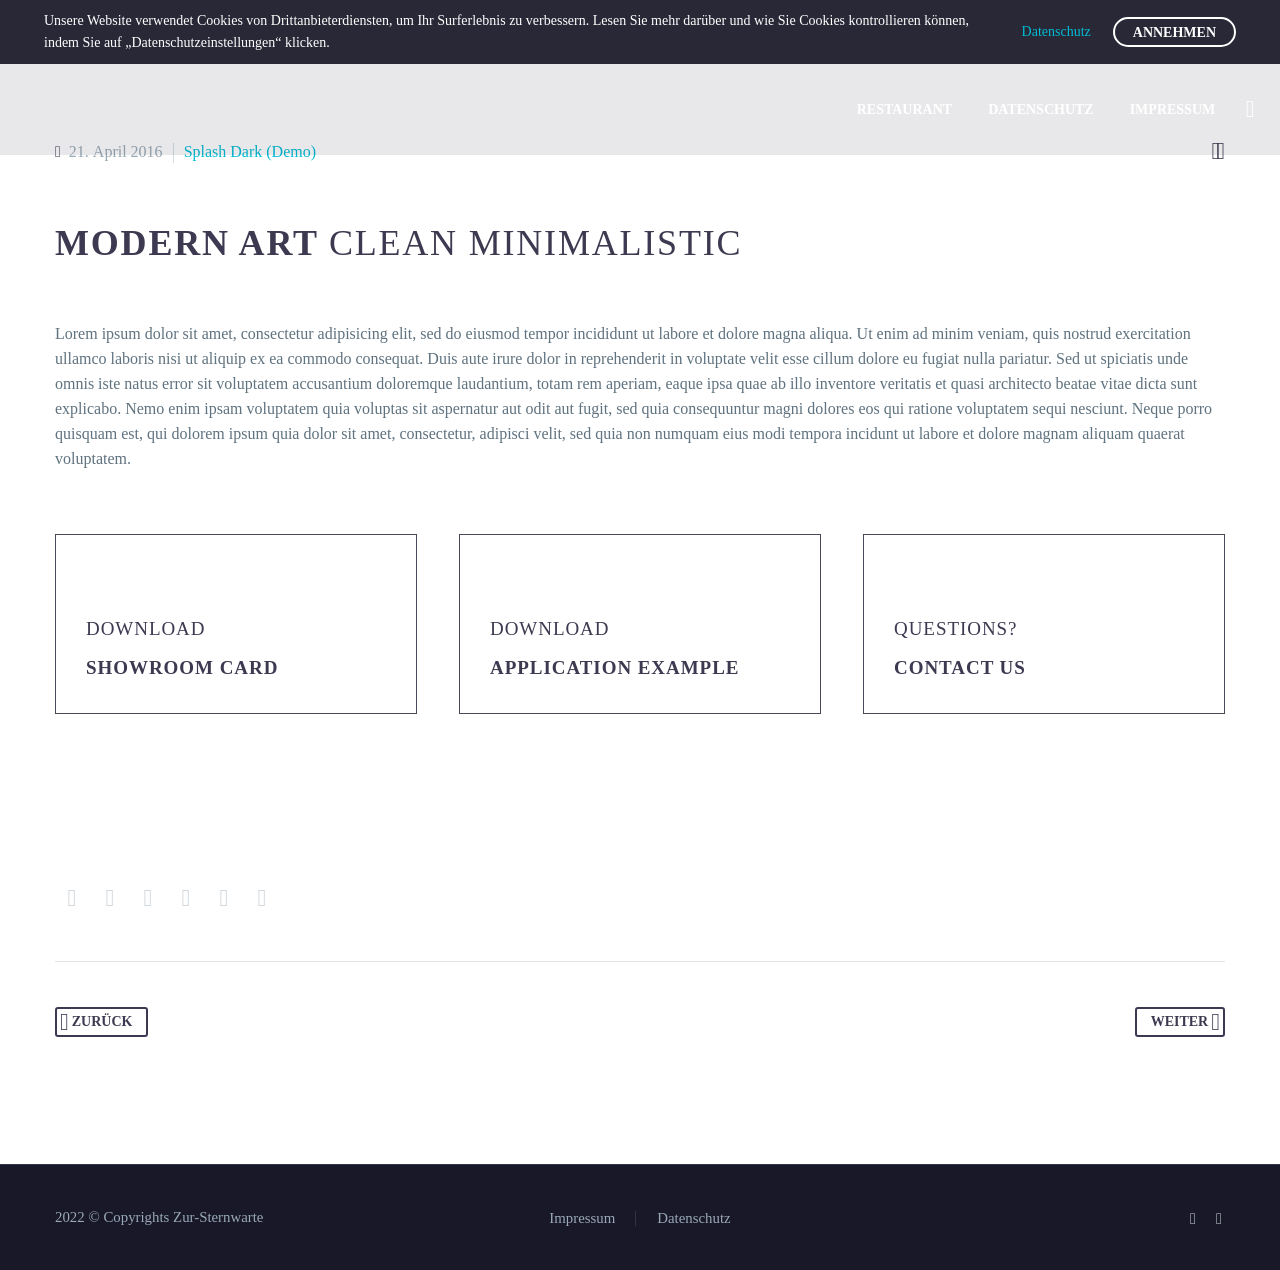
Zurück (96, 1022)
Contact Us (960, 667)
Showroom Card (182, 667)
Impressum (1173, 109)
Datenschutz (1041, 109)
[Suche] (1248, 109)
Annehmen (1174, 32)
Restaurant (904, 109)
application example (614, 667)
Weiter (1185, 1022)
